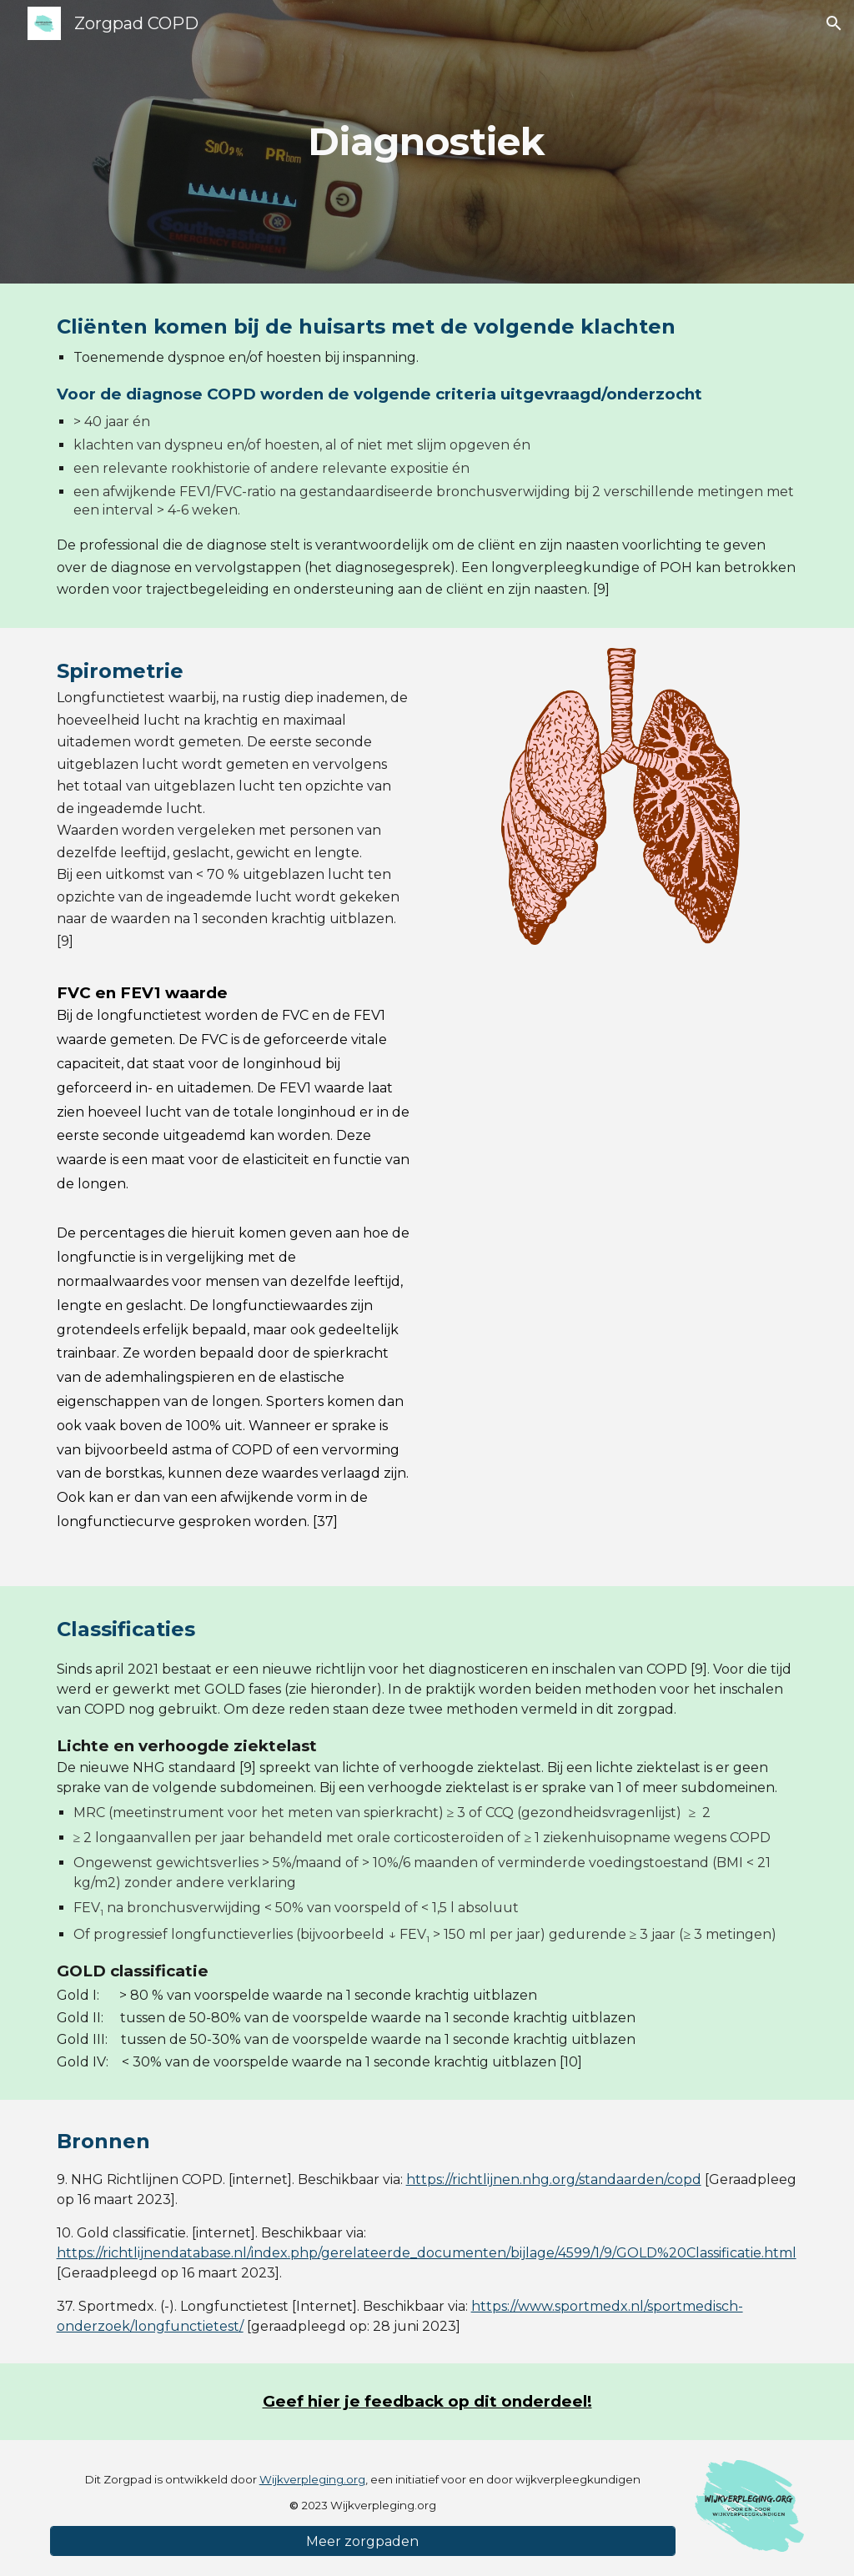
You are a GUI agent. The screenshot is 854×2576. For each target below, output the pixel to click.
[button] (834, 23)
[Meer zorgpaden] (363, 2541)
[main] (426, 142)
